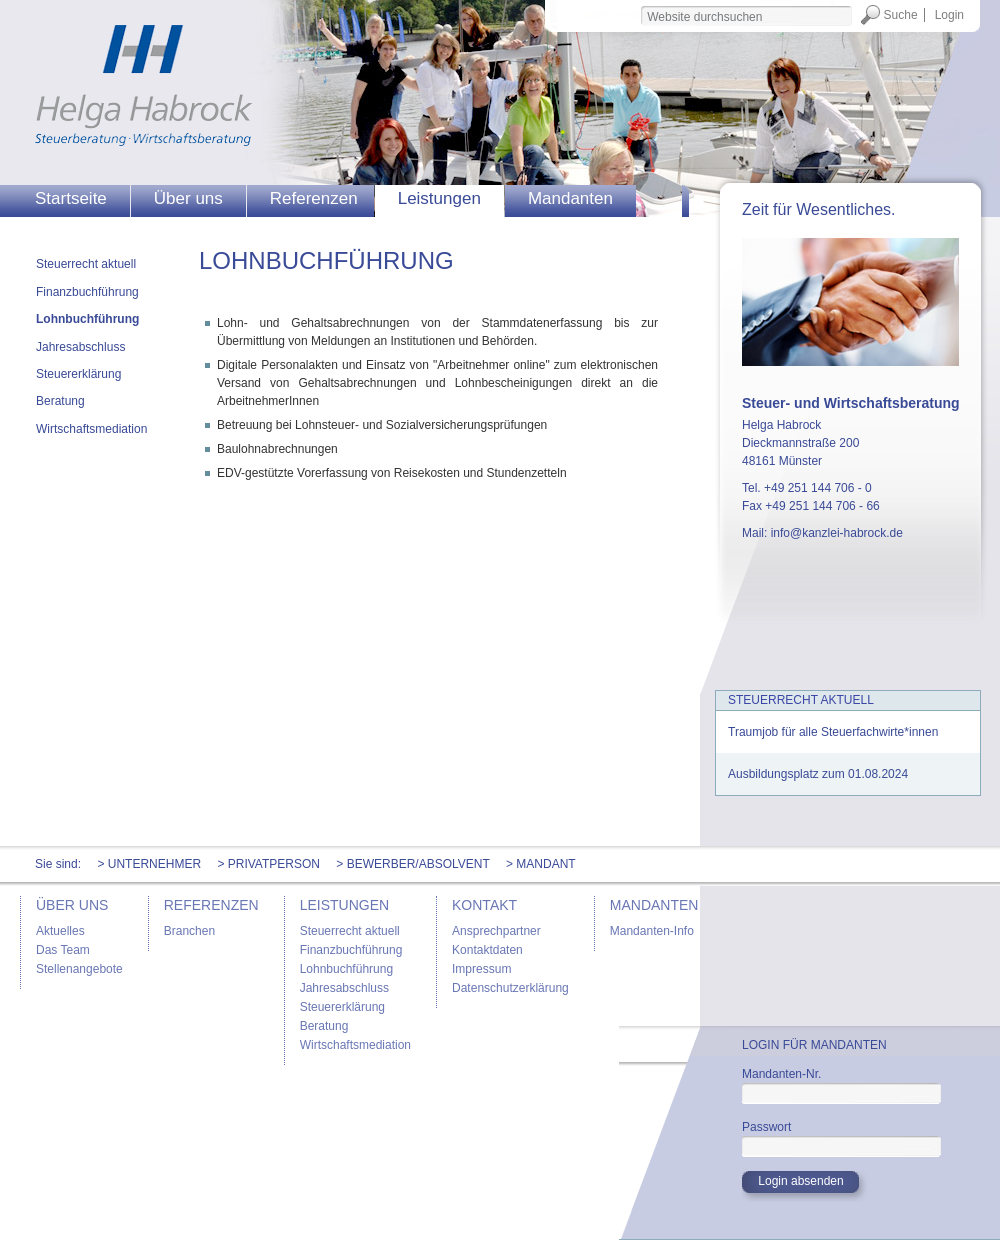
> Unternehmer (149, 864)
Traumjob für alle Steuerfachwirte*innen (833, 732)
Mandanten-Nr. (781, 1074)
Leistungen (439, 198)
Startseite (71, 198)
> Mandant (541, 864)
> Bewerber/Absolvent (412, 864)
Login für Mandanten (814, 1045)
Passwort (766, 1127)
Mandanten (570, 198)
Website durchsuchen (639, 4)
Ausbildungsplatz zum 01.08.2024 (818, 774)
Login (949, 15)
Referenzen (314, 198)
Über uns (188, 198)
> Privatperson (268, 864)
